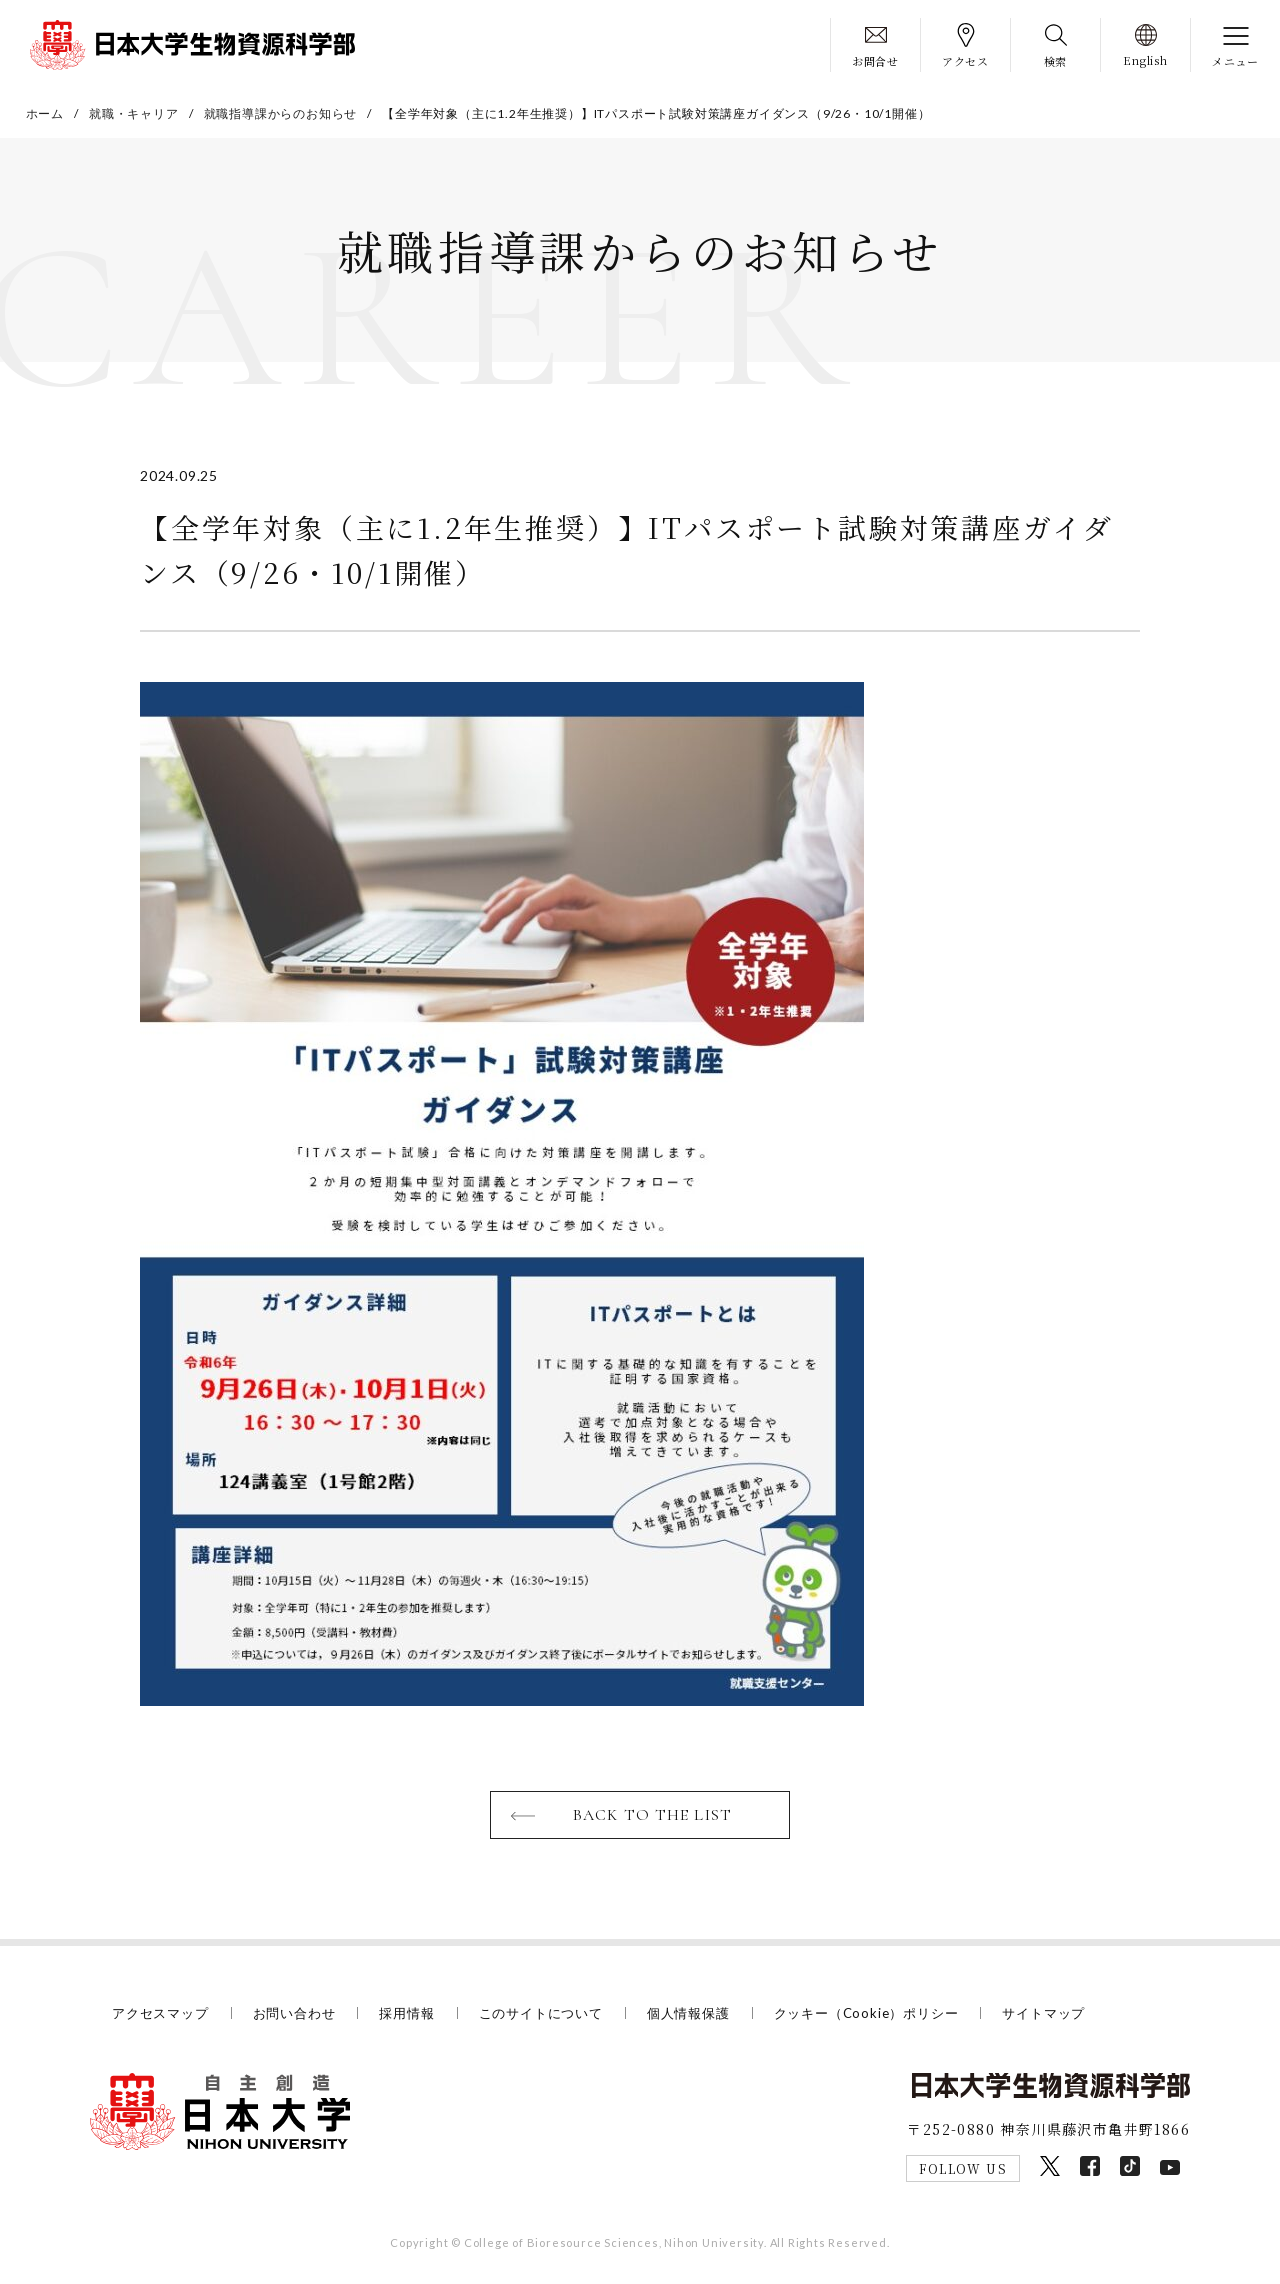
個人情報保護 (688, 2013)
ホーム (45, 113)
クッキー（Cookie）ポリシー (866, 2013)
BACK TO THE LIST (652, 1815)
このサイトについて (541, 2013)
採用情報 (406, 2013)
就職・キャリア (134, 113)
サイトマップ (1043, 2013)
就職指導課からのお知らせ (281, 113)
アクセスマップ (160, 2013)
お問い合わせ (294, 2013)
